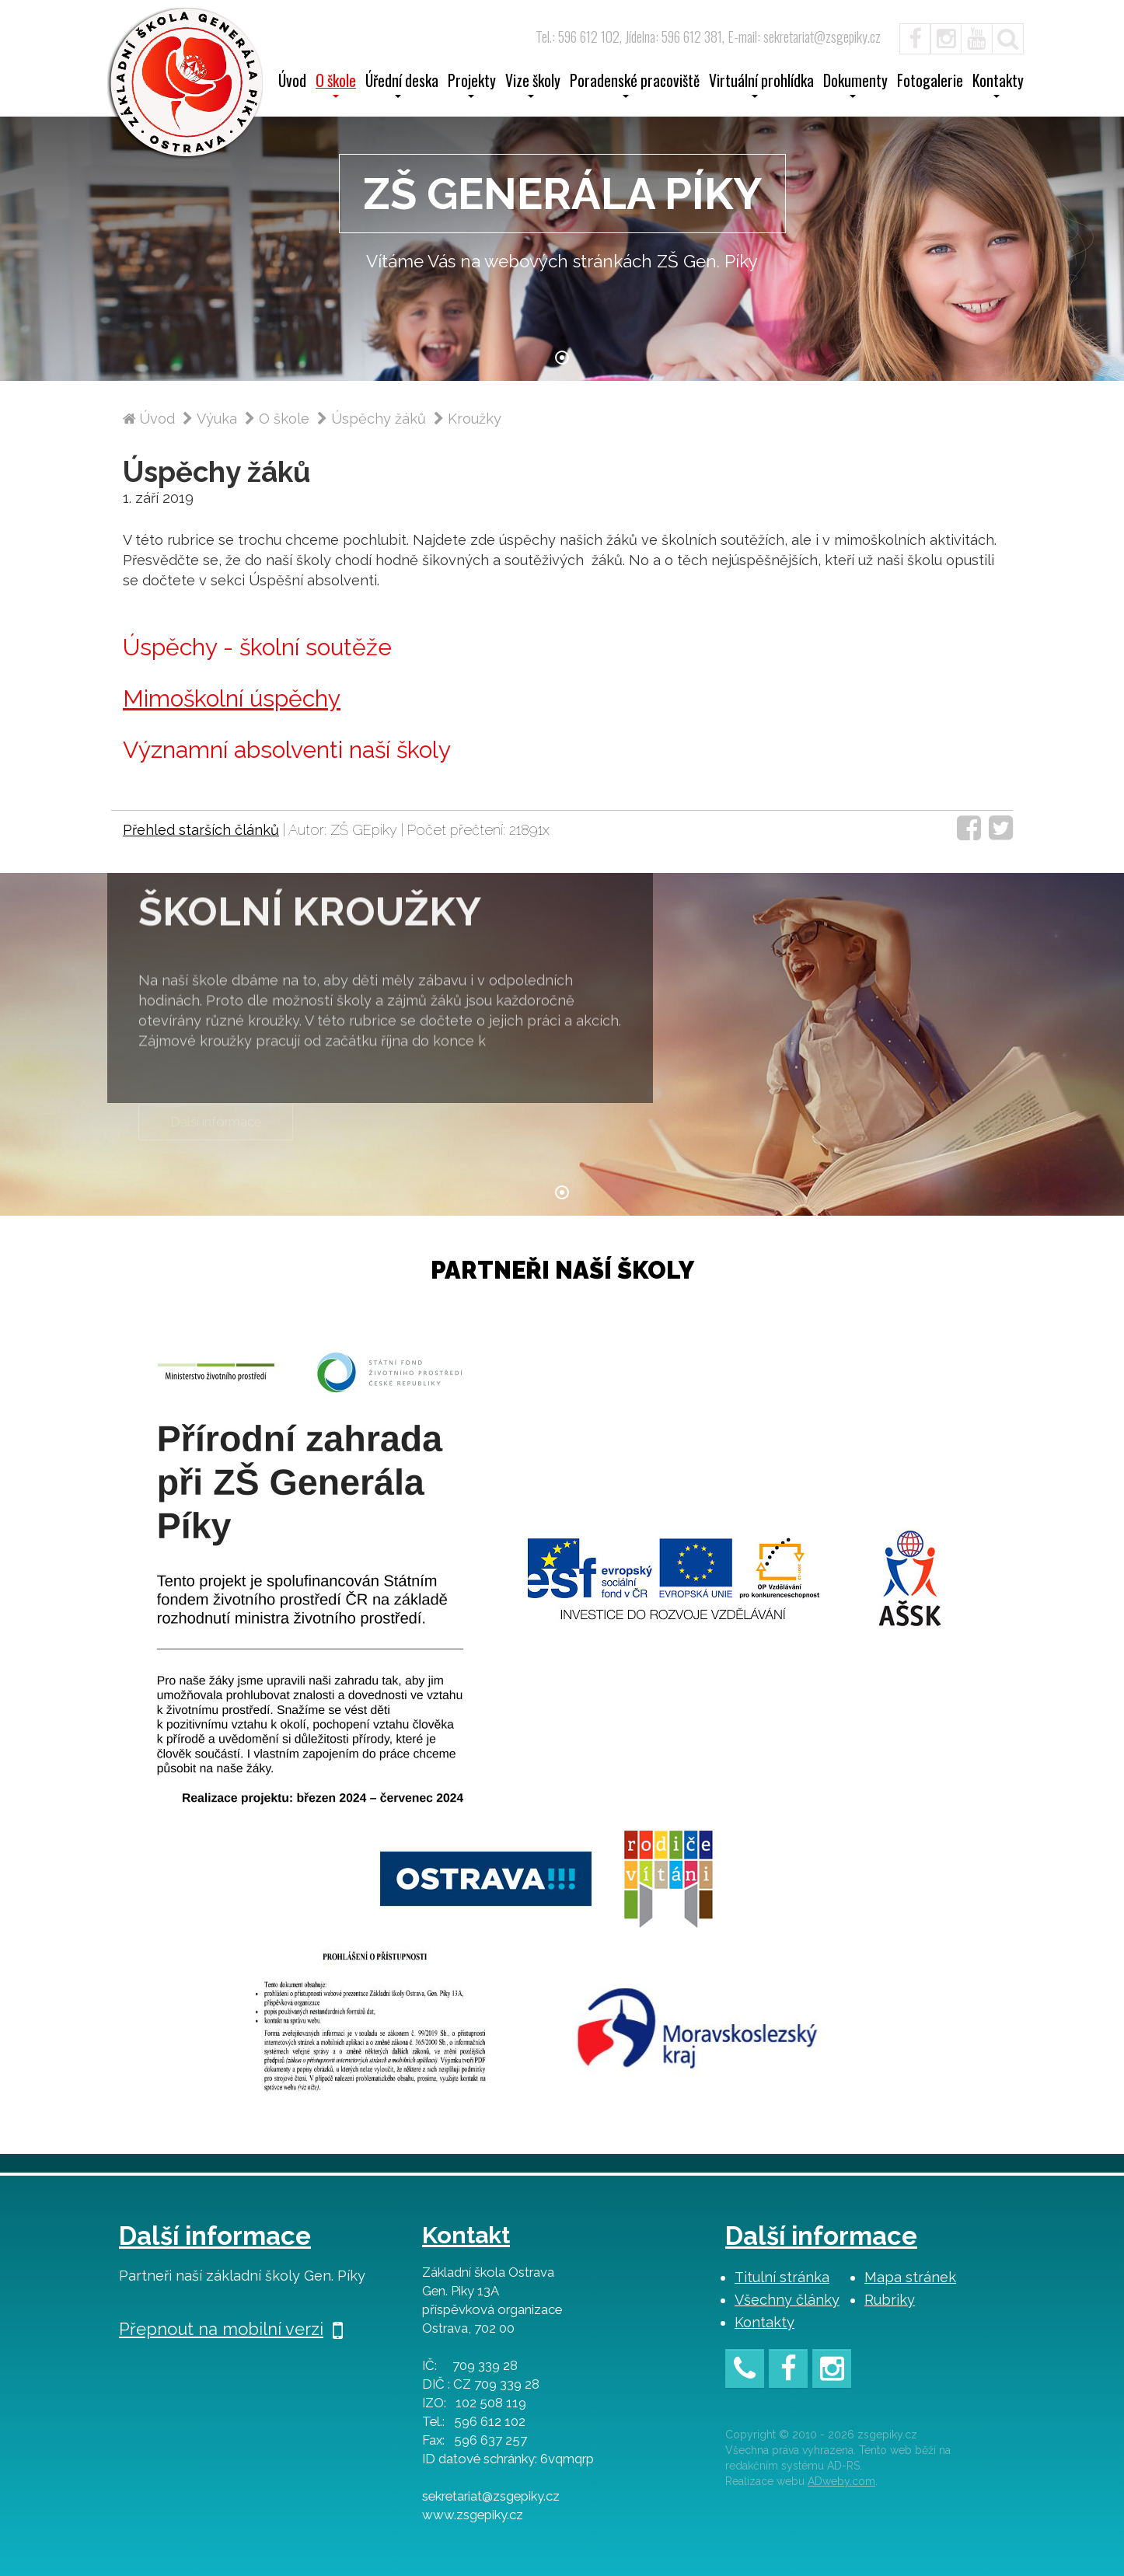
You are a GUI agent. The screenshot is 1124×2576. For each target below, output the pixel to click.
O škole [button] (336, 85)
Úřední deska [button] (401, 85)
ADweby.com (841, 2481)
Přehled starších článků (201, 830)
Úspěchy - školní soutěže (257, 647)
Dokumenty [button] (855, 85)
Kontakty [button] (998, 85)
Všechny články (787, 2300)
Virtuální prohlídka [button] (761, 85)
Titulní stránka (782, 2277)
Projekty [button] (472, 85)
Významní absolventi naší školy (287, 749)
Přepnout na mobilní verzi (231, 2329)
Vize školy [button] (532, 85)
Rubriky (889, 2300)
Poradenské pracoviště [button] (635, 85)
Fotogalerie (930, 82)
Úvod (292, 82)
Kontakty (764, 2322)
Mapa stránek (910, 2277)
